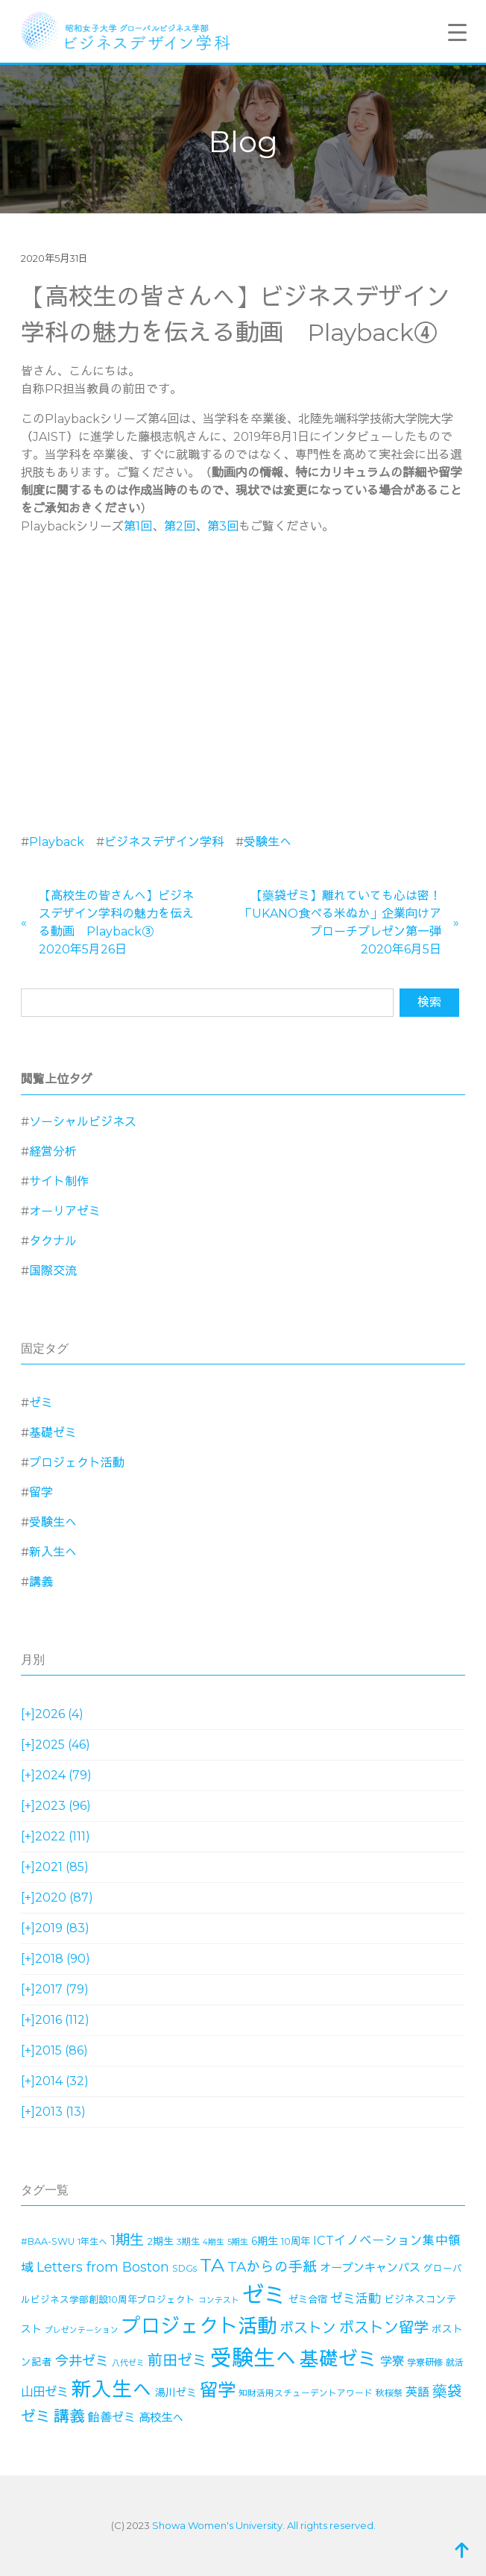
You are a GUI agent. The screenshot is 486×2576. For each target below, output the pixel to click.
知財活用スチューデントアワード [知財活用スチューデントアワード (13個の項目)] (306, 2393)
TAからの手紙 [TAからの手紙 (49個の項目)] (272, 2266)
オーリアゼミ (65, 1211)
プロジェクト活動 (76, 1462)
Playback (56, 842)
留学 (41, 1492)
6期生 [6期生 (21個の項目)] (264, 2241)
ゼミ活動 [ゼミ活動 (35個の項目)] (355, 2298)
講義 (41, 1582)
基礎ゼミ (53, 1433)
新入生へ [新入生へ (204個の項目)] (112, 2389)
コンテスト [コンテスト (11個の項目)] (218, 2300)
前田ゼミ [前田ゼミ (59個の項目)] (177, 2360)
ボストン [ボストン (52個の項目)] (308, 2328)
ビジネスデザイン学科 (164, 842)
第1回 (138, 526)
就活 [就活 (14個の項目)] (455, 2362)
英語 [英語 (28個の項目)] (417, 2392)
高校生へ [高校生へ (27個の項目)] (161, 2417)
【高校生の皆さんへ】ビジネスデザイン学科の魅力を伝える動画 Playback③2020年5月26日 (116, 922)
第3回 (223, 526)
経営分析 (53, 1151)
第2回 (179, 526)
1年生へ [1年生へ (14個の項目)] (92, 2241)
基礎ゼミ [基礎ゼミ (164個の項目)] (338, 2358)
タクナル (53, 1241)
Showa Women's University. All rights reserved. (264, 2525)
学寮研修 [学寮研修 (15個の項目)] (425, 2362)
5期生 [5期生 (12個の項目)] (237, 2242)
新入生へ (53, 1552)
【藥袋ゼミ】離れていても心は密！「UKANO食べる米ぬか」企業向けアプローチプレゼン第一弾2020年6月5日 (340, 922)
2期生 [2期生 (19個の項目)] (160, 2241)
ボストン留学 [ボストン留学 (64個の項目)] (384, 2327)
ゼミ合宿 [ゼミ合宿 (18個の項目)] (307, 2299)
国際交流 (53, 1271)
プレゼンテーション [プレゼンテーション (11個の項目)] (82, 2330)
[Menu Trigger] (457, 32)
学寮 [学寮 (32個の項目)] (392, 2361)
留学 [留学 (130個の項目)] (218, 2390)
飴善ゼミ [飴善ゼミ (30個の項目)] (112, 2417)
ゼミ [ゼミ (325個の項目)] (263, 2295)
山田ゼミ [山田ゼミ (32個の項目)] (45, 2391)
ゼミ (41, 1403)
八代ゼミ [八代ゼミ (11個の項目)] (128, 2363)
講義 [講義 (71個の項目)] (69, 2416)
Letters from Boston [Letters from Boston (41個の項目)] (103, 2267)
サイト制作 (59, 1181)
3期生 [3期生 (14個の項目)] (188, 2241)
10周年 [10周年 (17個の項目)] (295, 2241)
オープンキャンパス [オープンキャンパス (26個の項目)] (370, 2267)
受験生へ (267, 842)
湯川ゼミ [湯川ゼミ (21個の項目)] (176, 2392)
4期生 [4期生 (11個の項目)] (213, 2242)
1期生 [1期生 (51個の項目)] (127, 2239)
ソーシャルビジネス (82, 1122)
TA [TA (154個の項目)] (212, 2265)
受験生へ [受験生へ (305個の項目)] (253, 2358)
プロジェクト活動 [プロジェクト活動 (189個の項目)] (199, 2326)
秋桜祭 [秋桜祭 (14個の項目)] (389, 2392)
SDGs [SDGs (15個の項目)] (184, 2268)
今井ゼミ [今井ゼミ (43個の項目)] (82, 2361)
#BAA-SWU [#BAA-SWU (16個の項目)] (48, 2241)
